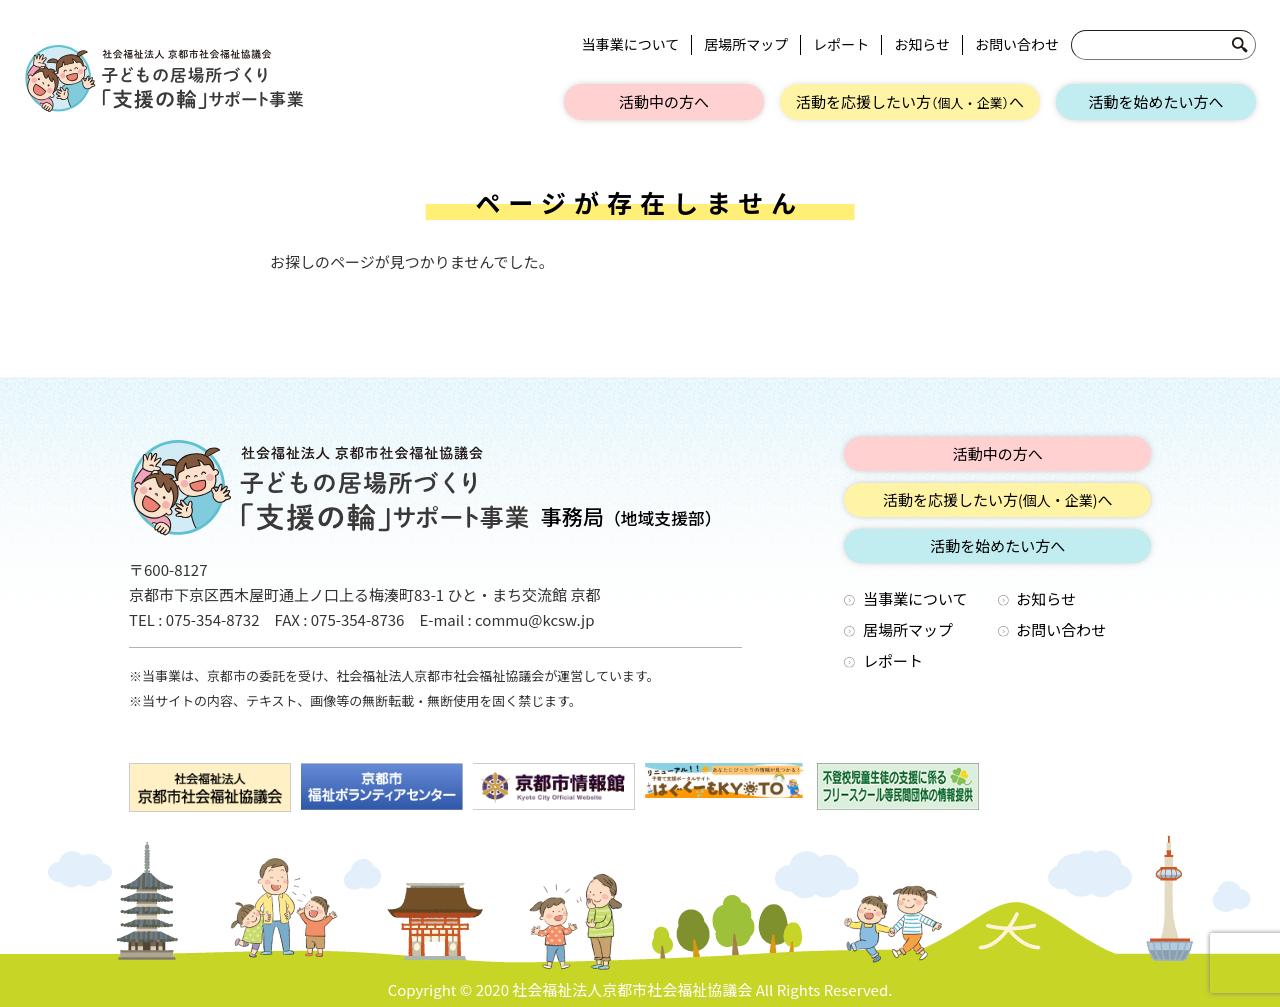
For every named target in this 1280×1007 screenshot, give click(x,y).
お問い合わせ (1017, 44)
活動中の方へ (664, 101)
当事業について (631, 44)
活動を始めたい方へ (1155, 101)
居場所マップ (746, 44)
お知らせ (922, 44)
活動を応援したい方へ (910, 101)
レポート (841, 44)
